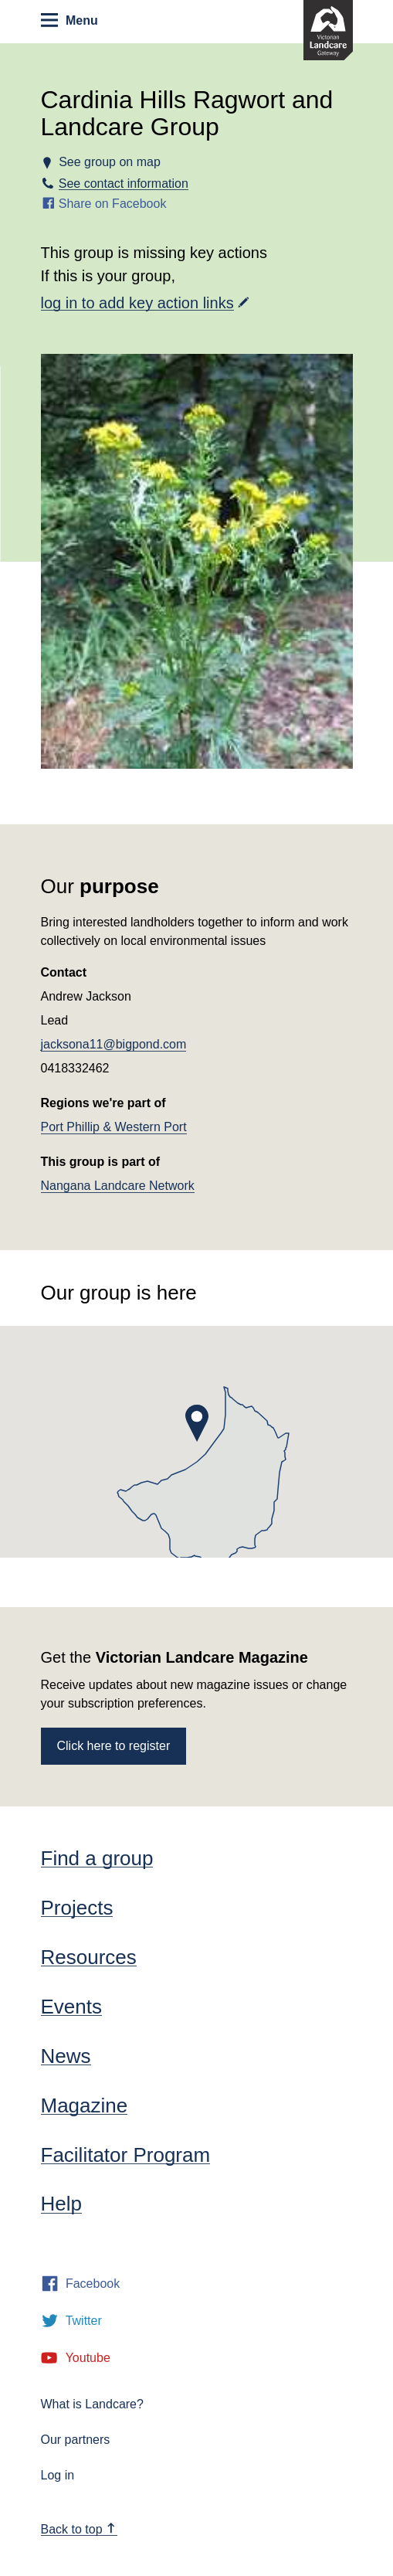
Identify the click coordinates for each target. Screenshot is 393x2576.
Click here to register (114, 1745)
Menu (69, 20)
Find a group (97, 1858)
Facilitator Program (126, 2154)
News (66, 2056)
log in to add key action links (137, 302)
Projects (77, 1907)
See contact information (123, 183)
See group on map (110, 161)
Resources (89, 1957)
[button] (196, 1423)
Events (72, 2006)
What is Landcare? (92, 2404)
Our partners (75, 2439)
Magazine (84, 2105)
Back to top (79, 2529)
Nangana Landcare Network (118, 1185)
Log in (58, 2475)
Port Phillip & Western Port (114, 1126)
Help (61, 2203)
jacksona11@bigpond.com (114, 1044)
